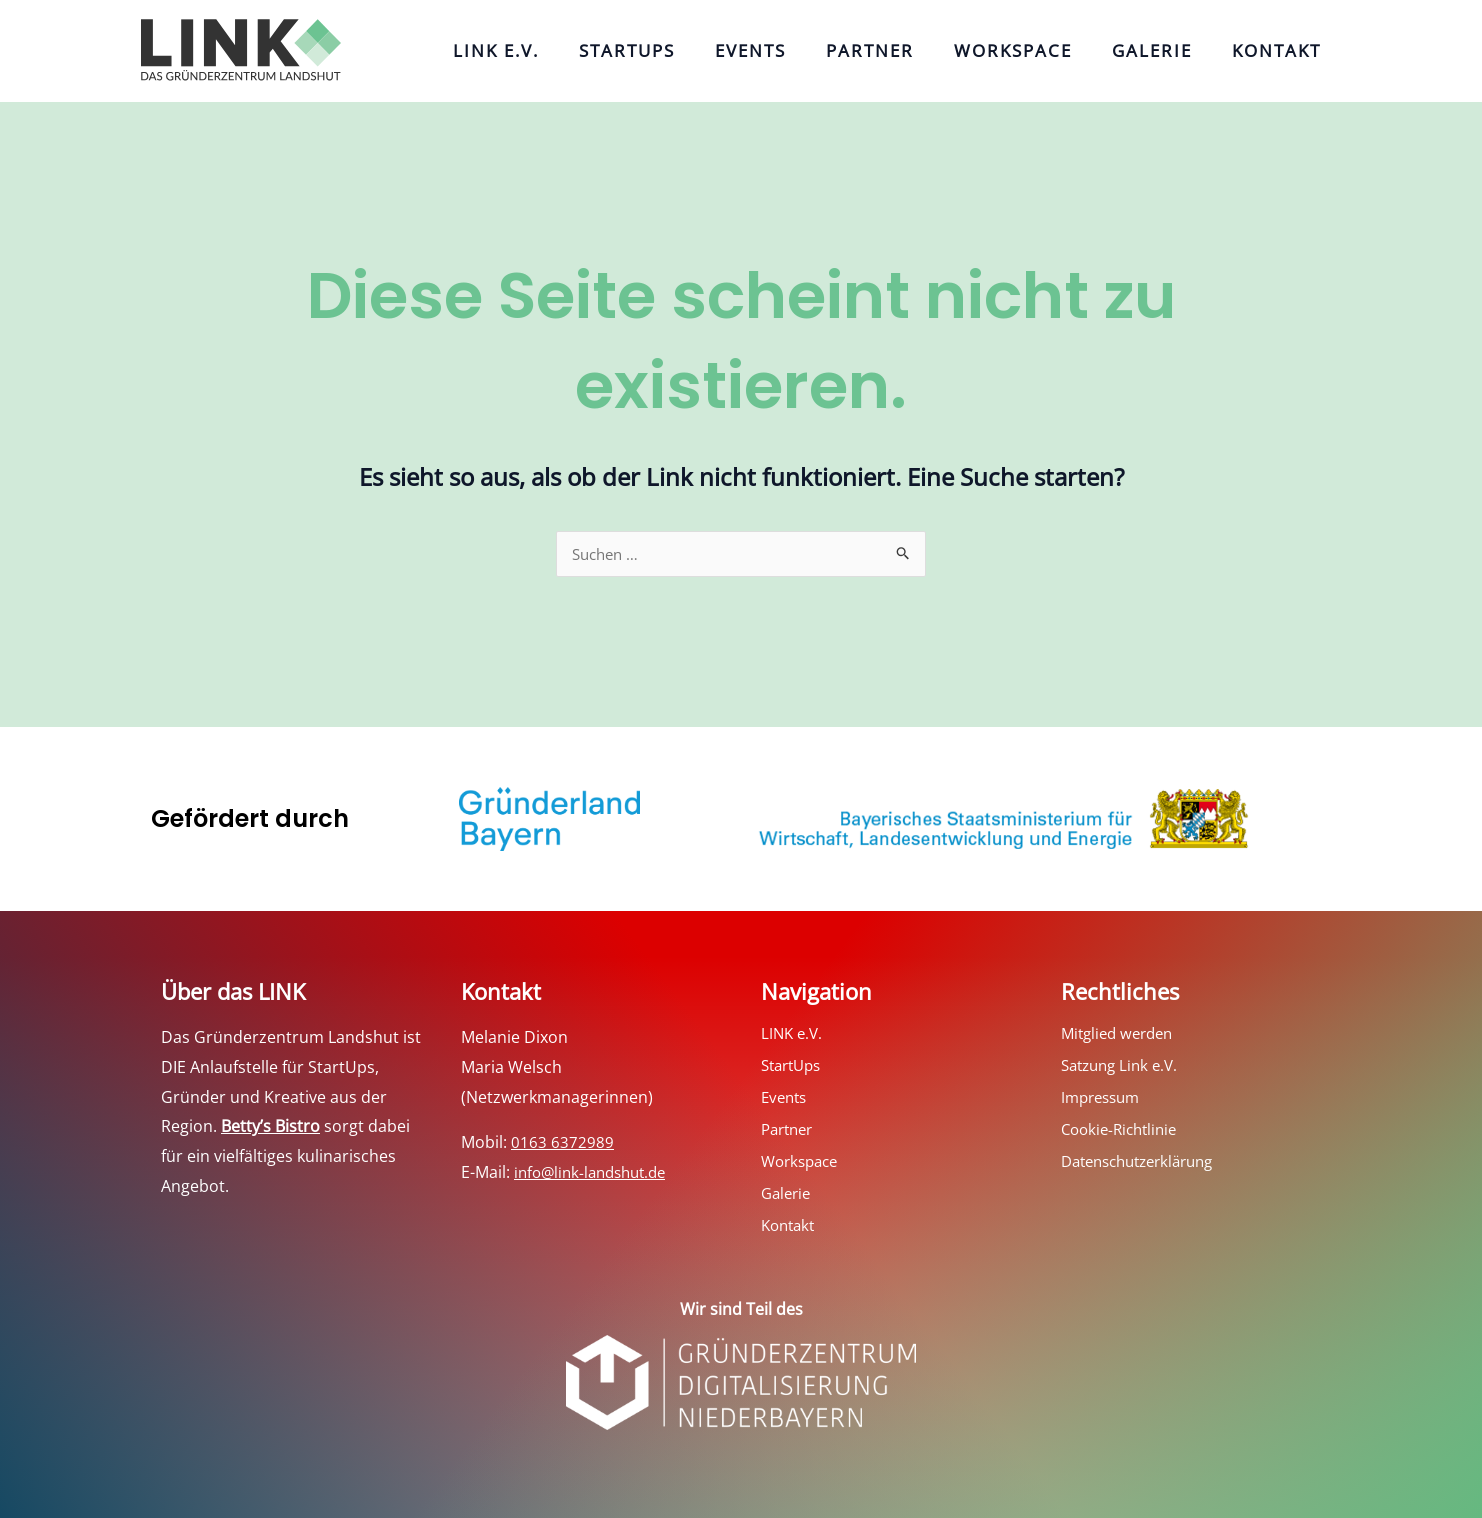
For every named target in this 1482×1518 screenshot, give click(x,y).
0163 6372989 (562, 1144)
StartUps (682, 50)
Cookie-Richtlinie (1123, 1131)
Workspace (1038, 50)
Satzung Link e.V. (1124, 1067)
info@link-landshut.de (596, 1174)
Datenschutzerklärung (1145, 1163)
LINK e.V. (561, 50)
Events (795, 50)
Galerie (1167, 50)
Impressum (1104, 1099)
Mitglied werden (1121, 1035)
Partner (905, 50)
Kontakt (1281, 50)
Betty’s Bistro (270, 1128)
